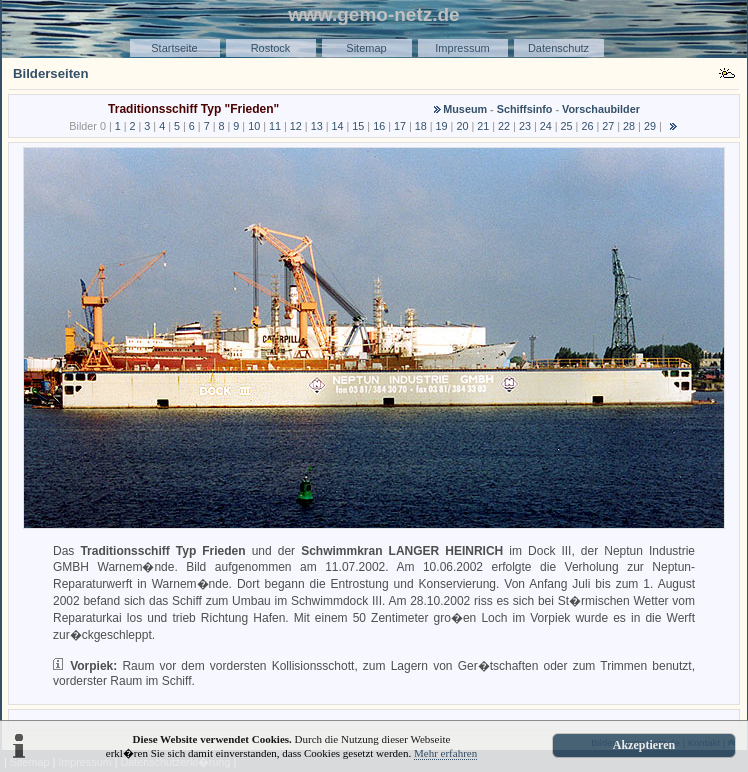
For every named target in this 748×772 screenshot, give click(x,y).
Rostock (271, 48)
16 (379, 126)
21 (483, 126)
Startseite (174, 48)
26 (587, 126)
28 (629, 126)
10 (254, 126)
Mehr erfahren (445, 753)
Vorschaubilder (601, 109)
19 (442, 126)
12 (296, 126)
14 (337, 126)
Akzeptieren (644, 745)
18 (421, 126)
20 (462, 126)
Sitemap (366, 48)
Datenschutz (558, 48)
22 (504, 126)
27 (608, 126)
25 (567, 126)
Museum (465, 109)
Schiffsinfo (525, 109)
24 (546, 126)
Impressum (462, 48)
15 (358, 126)
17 (400, 126)
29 (650, 126)
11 (275, 126)
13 (317, 126)
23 (525, 126)
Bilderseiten (51, 73)
